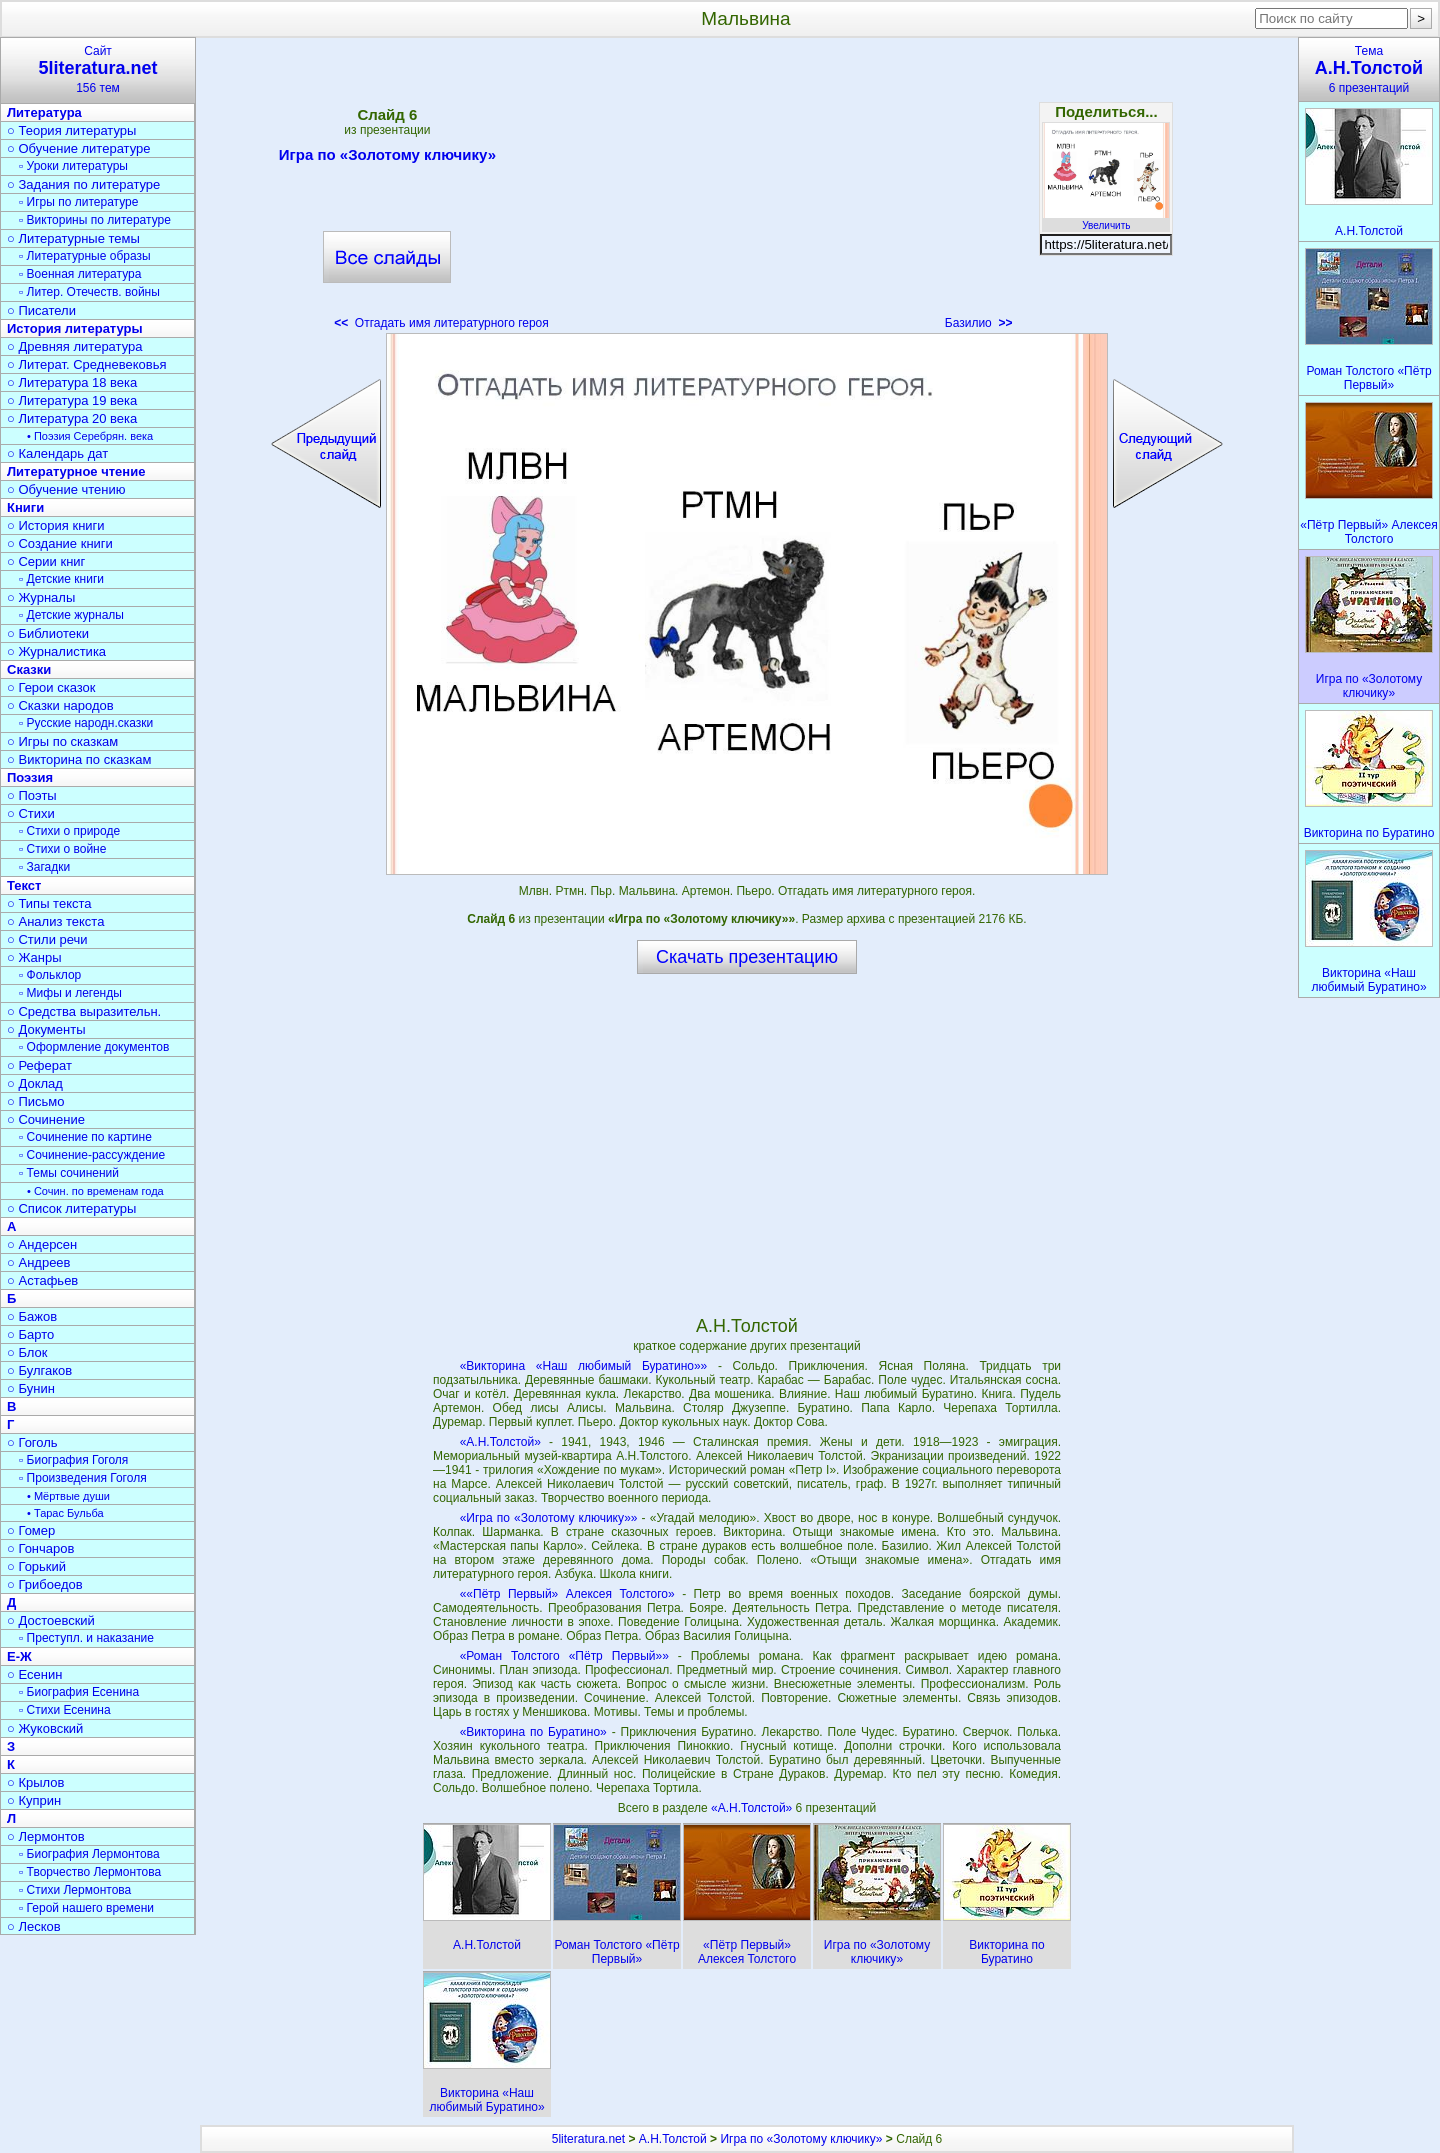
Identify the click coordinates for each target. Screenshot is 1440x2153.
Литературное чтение (76, 471)
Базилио (979, 323)
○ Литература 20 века (72, 418)
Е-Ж (19, 1656)
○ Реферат (39, 1065)
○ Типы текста (49, 903)
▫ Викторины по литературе (95, 220)
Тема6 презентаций (1369, 69)
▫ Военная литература (80, 274)
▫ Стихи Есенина (65, 1710)
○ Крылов (35, 1782)
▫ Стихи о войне (62, 849)
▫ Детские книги (61, 579)
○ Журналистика (56, 651)
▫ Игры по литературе (78, 202)
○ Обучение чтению (66, 489)
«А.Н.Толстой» (500, 1442)
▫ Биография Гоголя (73, 1460)
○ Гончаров (40, 1548)
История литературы (75, 328)
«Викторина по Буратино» (533, 1732)
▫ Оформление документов (94, 1047)
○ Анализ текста (55, 921)
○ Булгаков (39, 1370)
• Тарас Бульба (65, 1513)
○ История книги (56, 525)
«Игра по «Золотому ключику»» (549, 1518)
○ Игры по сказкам (62, 741)
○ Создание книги (60, 543)
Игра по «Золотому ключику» (387, 158)
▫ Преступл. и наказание (86, 1638)
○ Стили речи (47, 939)
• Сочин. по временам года (95, 1191)
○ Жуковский (45, 1728)
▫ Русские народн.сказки (86, 723)
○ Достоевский (51, 1620)
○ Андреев (39, 1262)
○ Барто (30, 1334)
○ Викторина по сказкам (79, 759)
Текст (24, 885)
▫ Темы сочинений (69, 1173)
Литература (44, 112)
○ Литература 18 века (72, 382)
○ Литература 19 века (72, 400)
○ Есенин (34, 1674)
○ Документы (46, 1029)
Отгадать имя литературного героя (441, 323)
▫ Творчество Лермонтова (90, 1872)
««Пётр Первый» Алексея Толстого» (567, 1594)
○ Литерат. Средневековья (87, 364)
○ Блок (27, 1352)
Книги (25, 507)
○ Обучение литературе (79, 148)
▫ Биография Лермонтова (89, 1854)
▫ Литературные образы (85, 256)
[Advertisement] (747, 190)
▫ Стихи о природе (69, 831)
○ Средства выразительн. (84, 1011)
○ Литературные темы (73, 238)
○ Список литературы (71, 1208)
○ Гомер (31, 1530)
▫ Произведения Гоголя (83, 1478)
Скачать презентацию (747, 957)
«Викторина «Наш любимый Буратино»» (584, 1366)
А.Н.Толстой (673, 2139)
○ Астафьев (42, 1280)
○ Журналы (41, 597)
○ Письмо (36, 1101)
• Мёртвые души (68, 1496)
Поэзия (30, 777)
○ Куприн (34, 1800)
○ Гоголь (32, 1442)
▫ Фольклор (50, 975)
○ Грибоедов (45, 1584)
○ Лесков (34, 1926)
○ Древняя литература (74, 346)
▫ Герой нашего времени (86, 1908)
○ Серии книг (46, 561)
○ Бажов (32, 1316)
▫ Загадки (44, 867)
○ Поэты (32, 795)
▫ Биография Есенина (79, 1692)
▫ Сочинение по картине (85, 1137)
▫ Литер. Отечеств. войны (89, 292)
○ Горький (36, 1566)
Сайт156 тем (98, 69)
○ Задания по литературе (83, 184)
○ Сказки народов (60, 705)
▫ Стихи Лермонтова (75, 1890)
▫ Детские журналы (71, 615)
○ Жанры (34, 957)
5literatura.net (588, 2139)
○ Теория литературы (71, 130)
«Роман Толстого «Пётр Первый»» (564, 1656)
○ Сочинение (46, 1119)
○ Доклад (35, 1083)
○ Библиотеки (48, 633)
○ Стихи (31, 813)
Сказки (29, 669)
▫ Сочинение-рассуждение (92, 1155)
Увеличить (1106, 220)
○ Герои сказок (51, 687)
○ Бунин (31, 1388)
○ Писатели (41, 310)
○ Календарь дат (57, 453)
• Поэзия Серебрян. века (90, 436)
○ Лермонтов (46, 1836)
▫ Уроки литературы (73, 166)
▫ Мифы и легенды (70, 993)
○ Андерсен (42, 1244)
